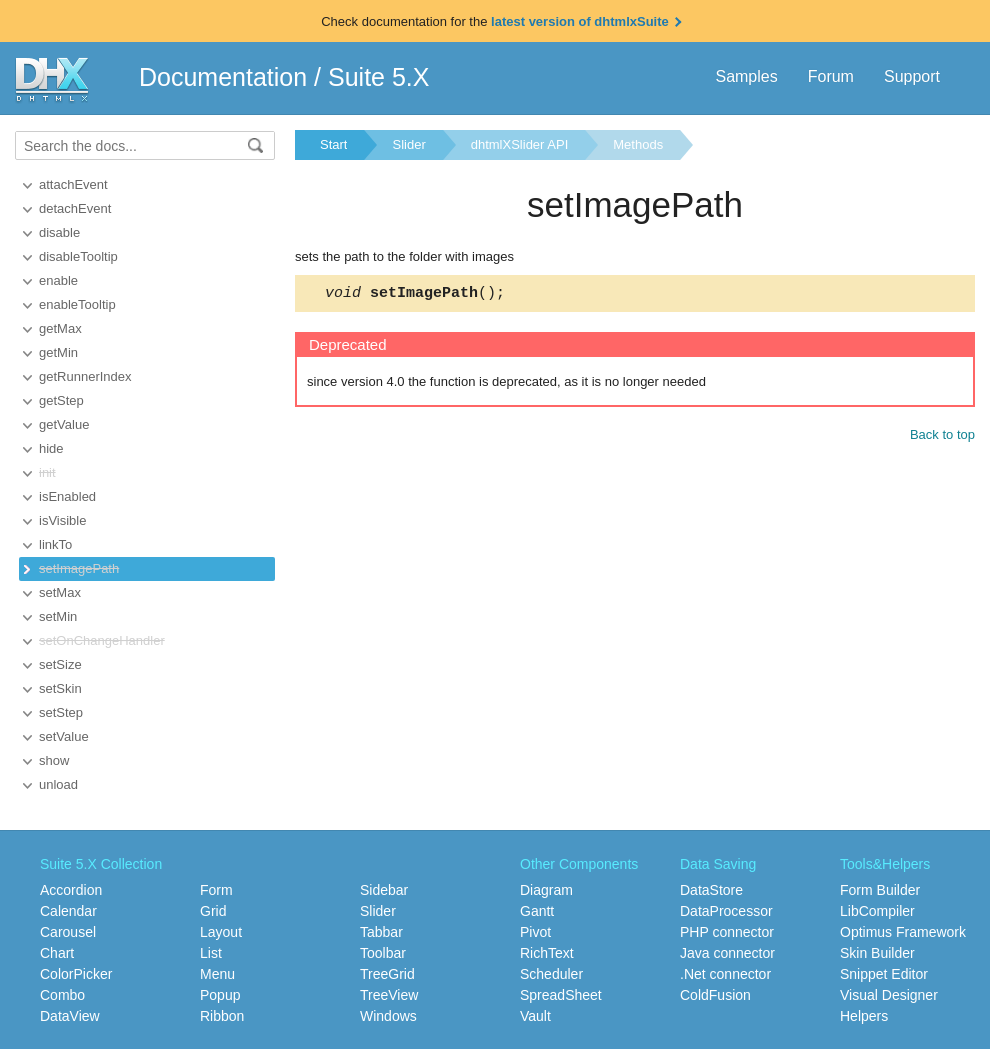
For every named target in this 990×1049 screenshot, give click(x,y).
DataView (70, 1016)
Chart (57, 953)
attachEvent (73, 184)
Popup (220, 995)
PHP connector (727, 932)
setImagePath (79, 568)
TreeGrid (387, 974)
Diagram (546, 890)
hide (51, 448)
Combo (62, 995)
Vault (535, 1016)
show (54, 760)
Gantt (537, 911)
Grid (213, 911)
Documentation (223, 77)
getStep (61, 400)
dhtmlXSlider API (520, 144)
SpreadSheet (561, 995)
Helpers (864, 1016)
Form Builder (880, 890)
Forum (831, 76)
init (47, 472)
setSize (60, 664)
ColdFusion (715, 995)
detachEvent (75, 208)
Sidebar (384, 890)
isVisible (62, 520)
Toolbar (383, 953)
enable (58, 280)
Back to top (942, 437)
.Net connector (725, 974)
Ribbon (222, 1016)
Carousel (68, 932)
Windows (388, 1016)
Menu (217, 974)
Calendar (68, 911)
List (211, 953)
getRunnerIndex (85, 376)
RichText (547, 953)
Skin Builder (877, 953)
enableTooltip (77, 304)
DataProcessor (726, 911)
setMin (58, 616)
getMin (58, 352)
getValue (64, 424)
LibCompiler (877, 911)
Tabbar (381, 932)
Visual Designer (889, 995)
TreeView (389, 995)
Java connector (727, 953)
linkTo (55, 544)
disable (59, 232)
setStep (61, 712)
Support (912, 76)
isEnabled (67, 496)
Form (216, 890)
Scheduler (551, 974)
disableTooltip (78, 256)
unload (58, 784)
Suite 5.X (378, 77)
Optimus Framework (903, 932)
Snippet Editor (884, 974)
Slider (408, 144)
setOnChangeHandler (102, 640)
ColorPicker (76, 974)
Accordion (71, 890)
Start (333, 144)
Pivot (535, 932)
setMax (60, 592)
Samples (746, 76)
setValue (64, 736)
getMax (60, 328)
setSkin (60, 688)
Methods (638, 144)
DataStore (711, 890)
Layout (221, 932)
